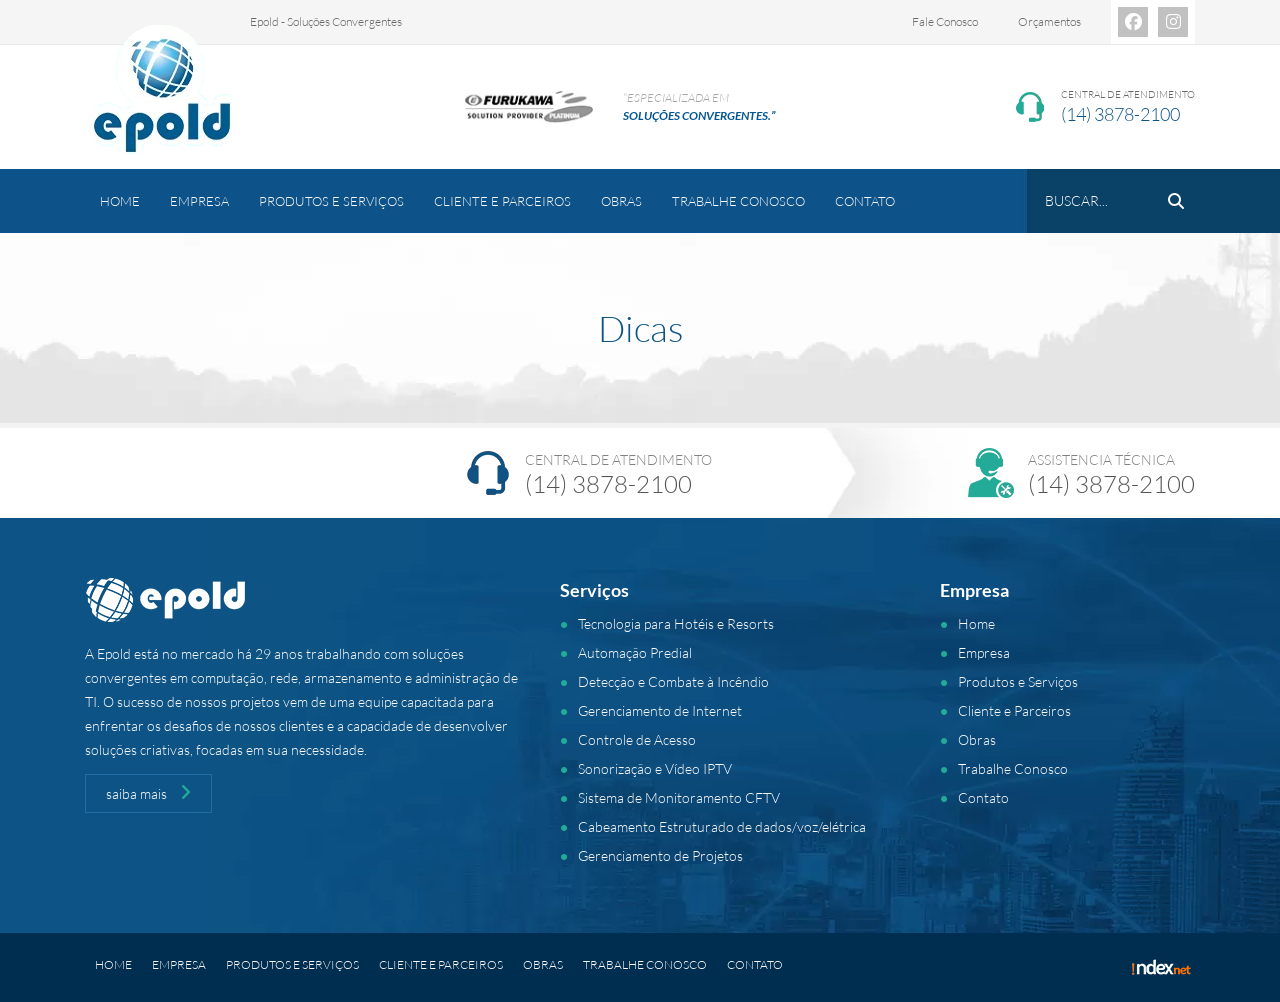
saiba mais (148, 793)
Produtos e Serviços (331, 201)
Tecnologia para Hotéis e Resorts (676, 623)
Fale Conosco (945, 21)
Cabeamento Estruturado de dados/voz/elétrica (722, 826)
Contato (865, 201)
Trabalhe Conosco (738, 201)
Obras (621, 201)
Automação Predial (635, 652)
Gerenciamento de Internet (660, 710)
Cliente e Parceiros (502, 201)
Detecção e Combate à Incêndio (673, 681)
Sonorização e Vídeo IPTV (655, 768)
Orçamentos (1049, 21)
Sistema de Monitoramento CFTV (679, 797)
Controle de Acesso (637, 739)
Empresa (199, 201)
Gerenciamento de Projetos (660, 855)
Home (120, 201)
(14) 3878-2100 (1120, 114)
